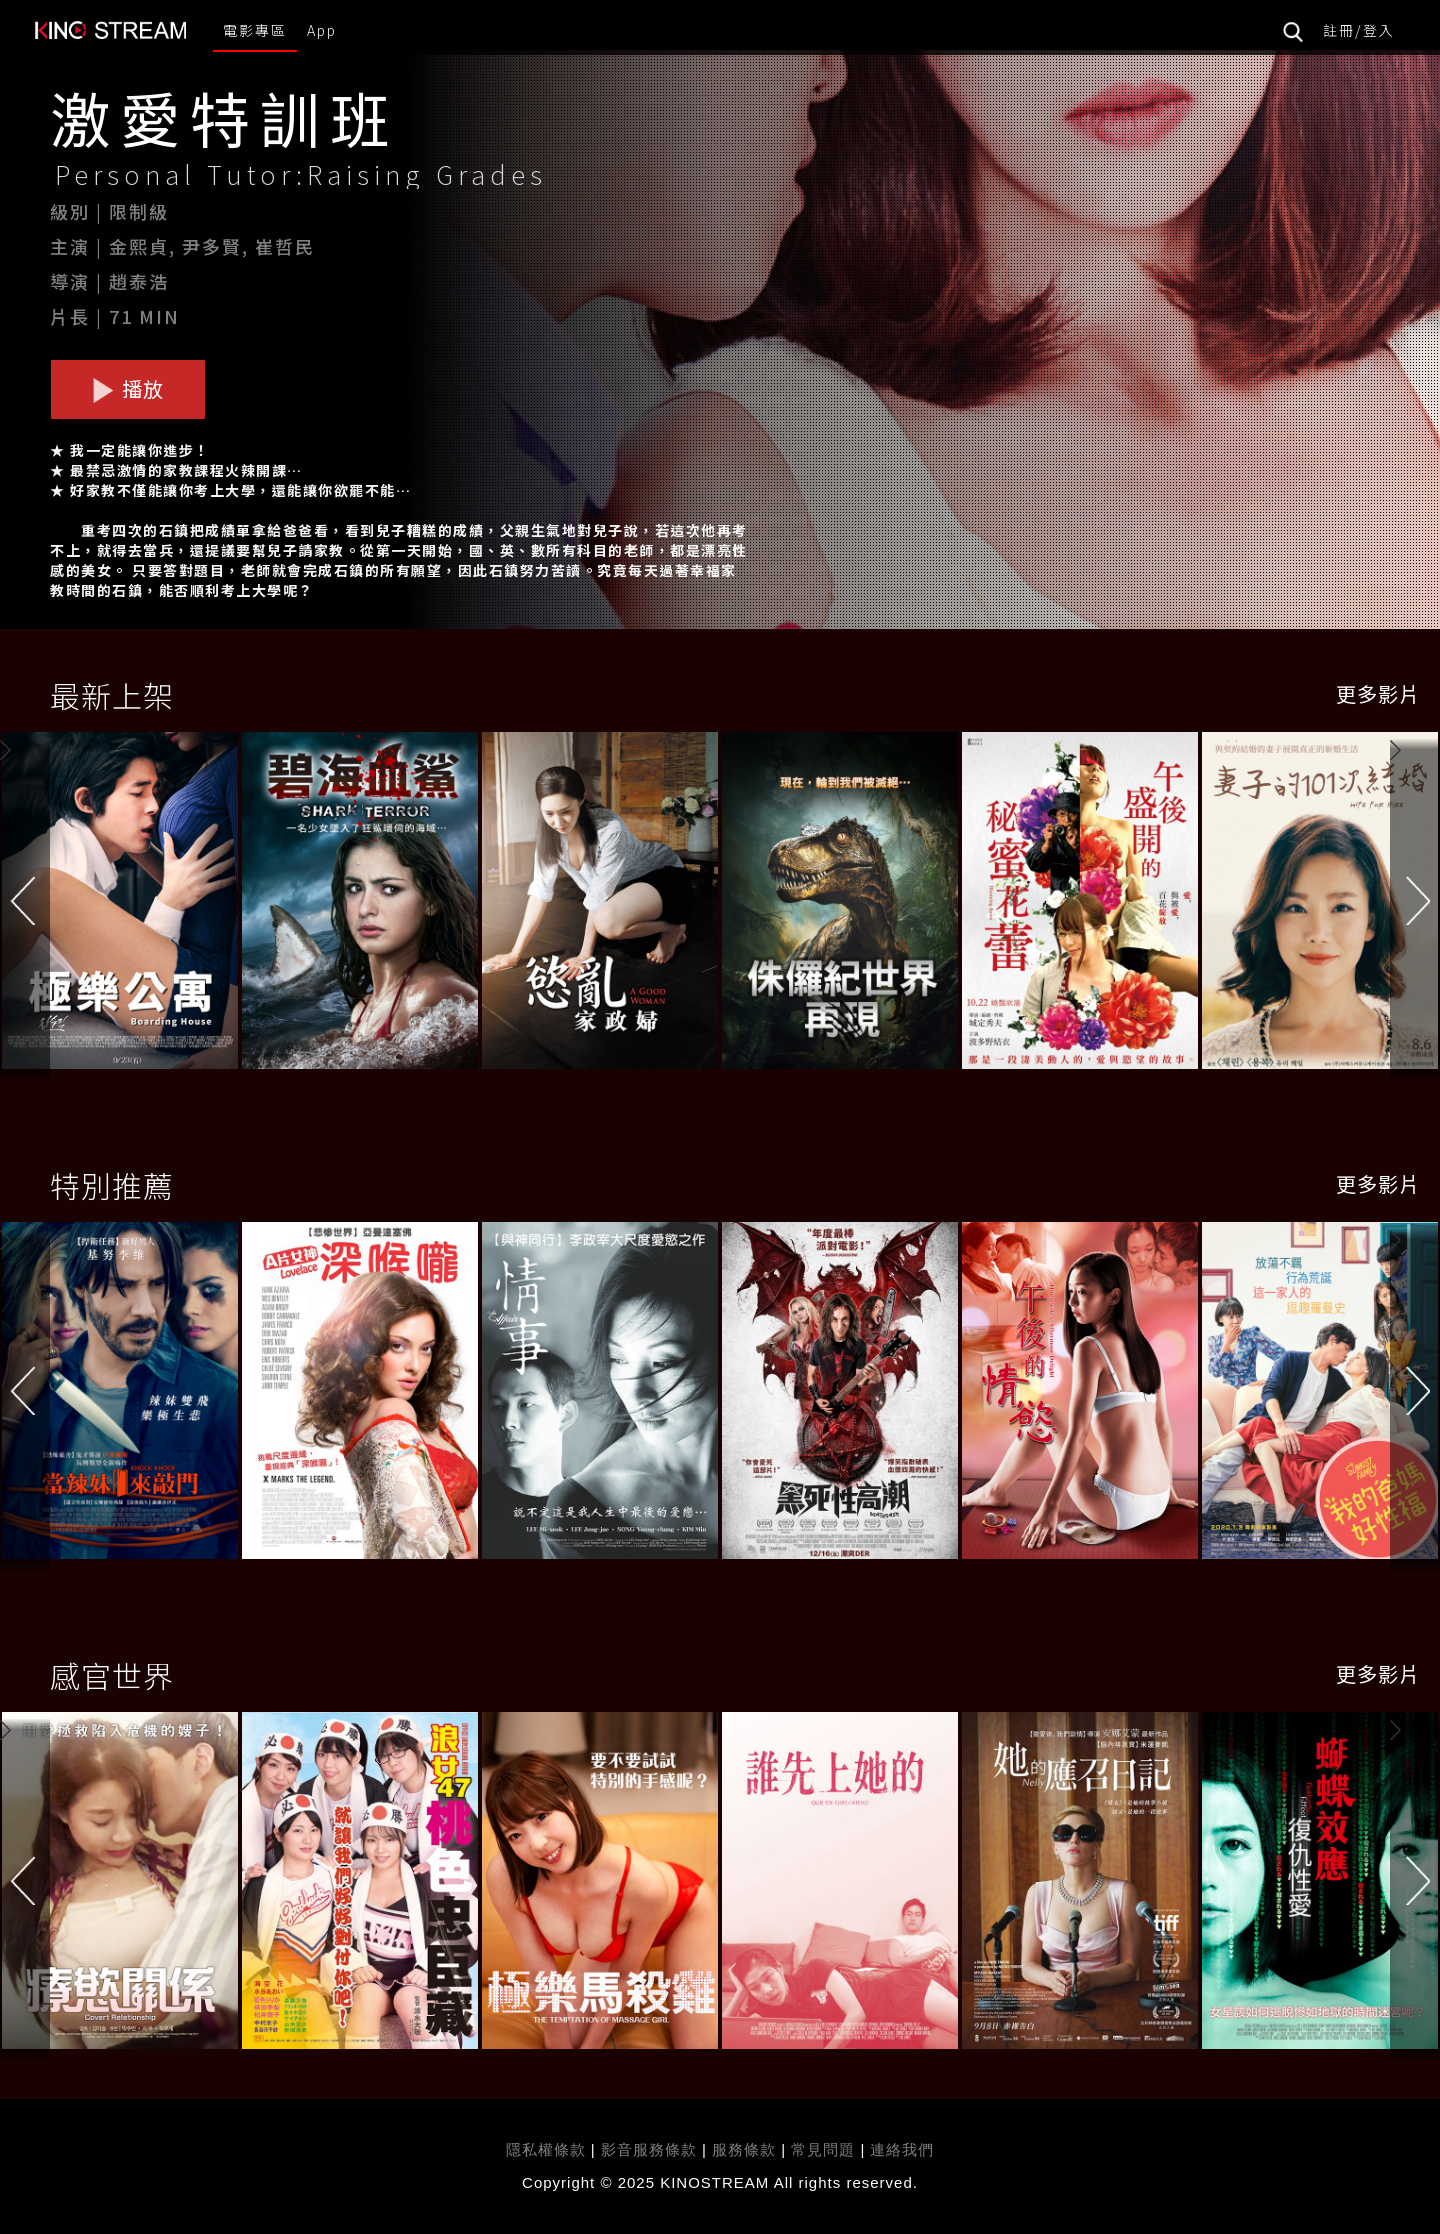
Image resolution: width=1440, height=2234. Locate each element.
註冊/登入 (1359, 30)
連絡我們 (902, 2149)
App (322, 30)
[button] (1415, 903)
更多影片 (1378, 693)
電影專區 (255, 30)
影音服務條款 (649, 2149)
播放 (128, 388)
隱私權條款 (546, 2149)
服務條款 (746, 2149)
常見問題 (823, 2149)
